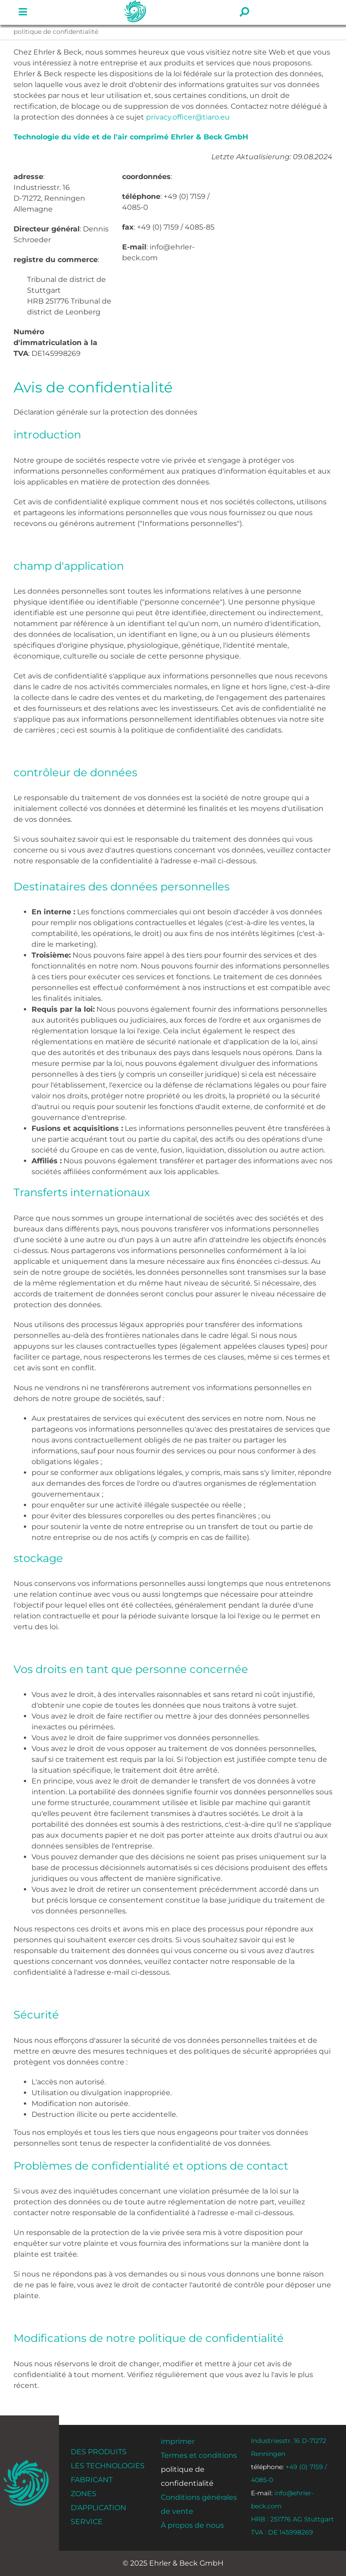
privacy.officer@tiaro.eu (188, 117)
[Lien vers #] (23, 12)
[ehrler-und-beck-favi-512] (26, 2462)
